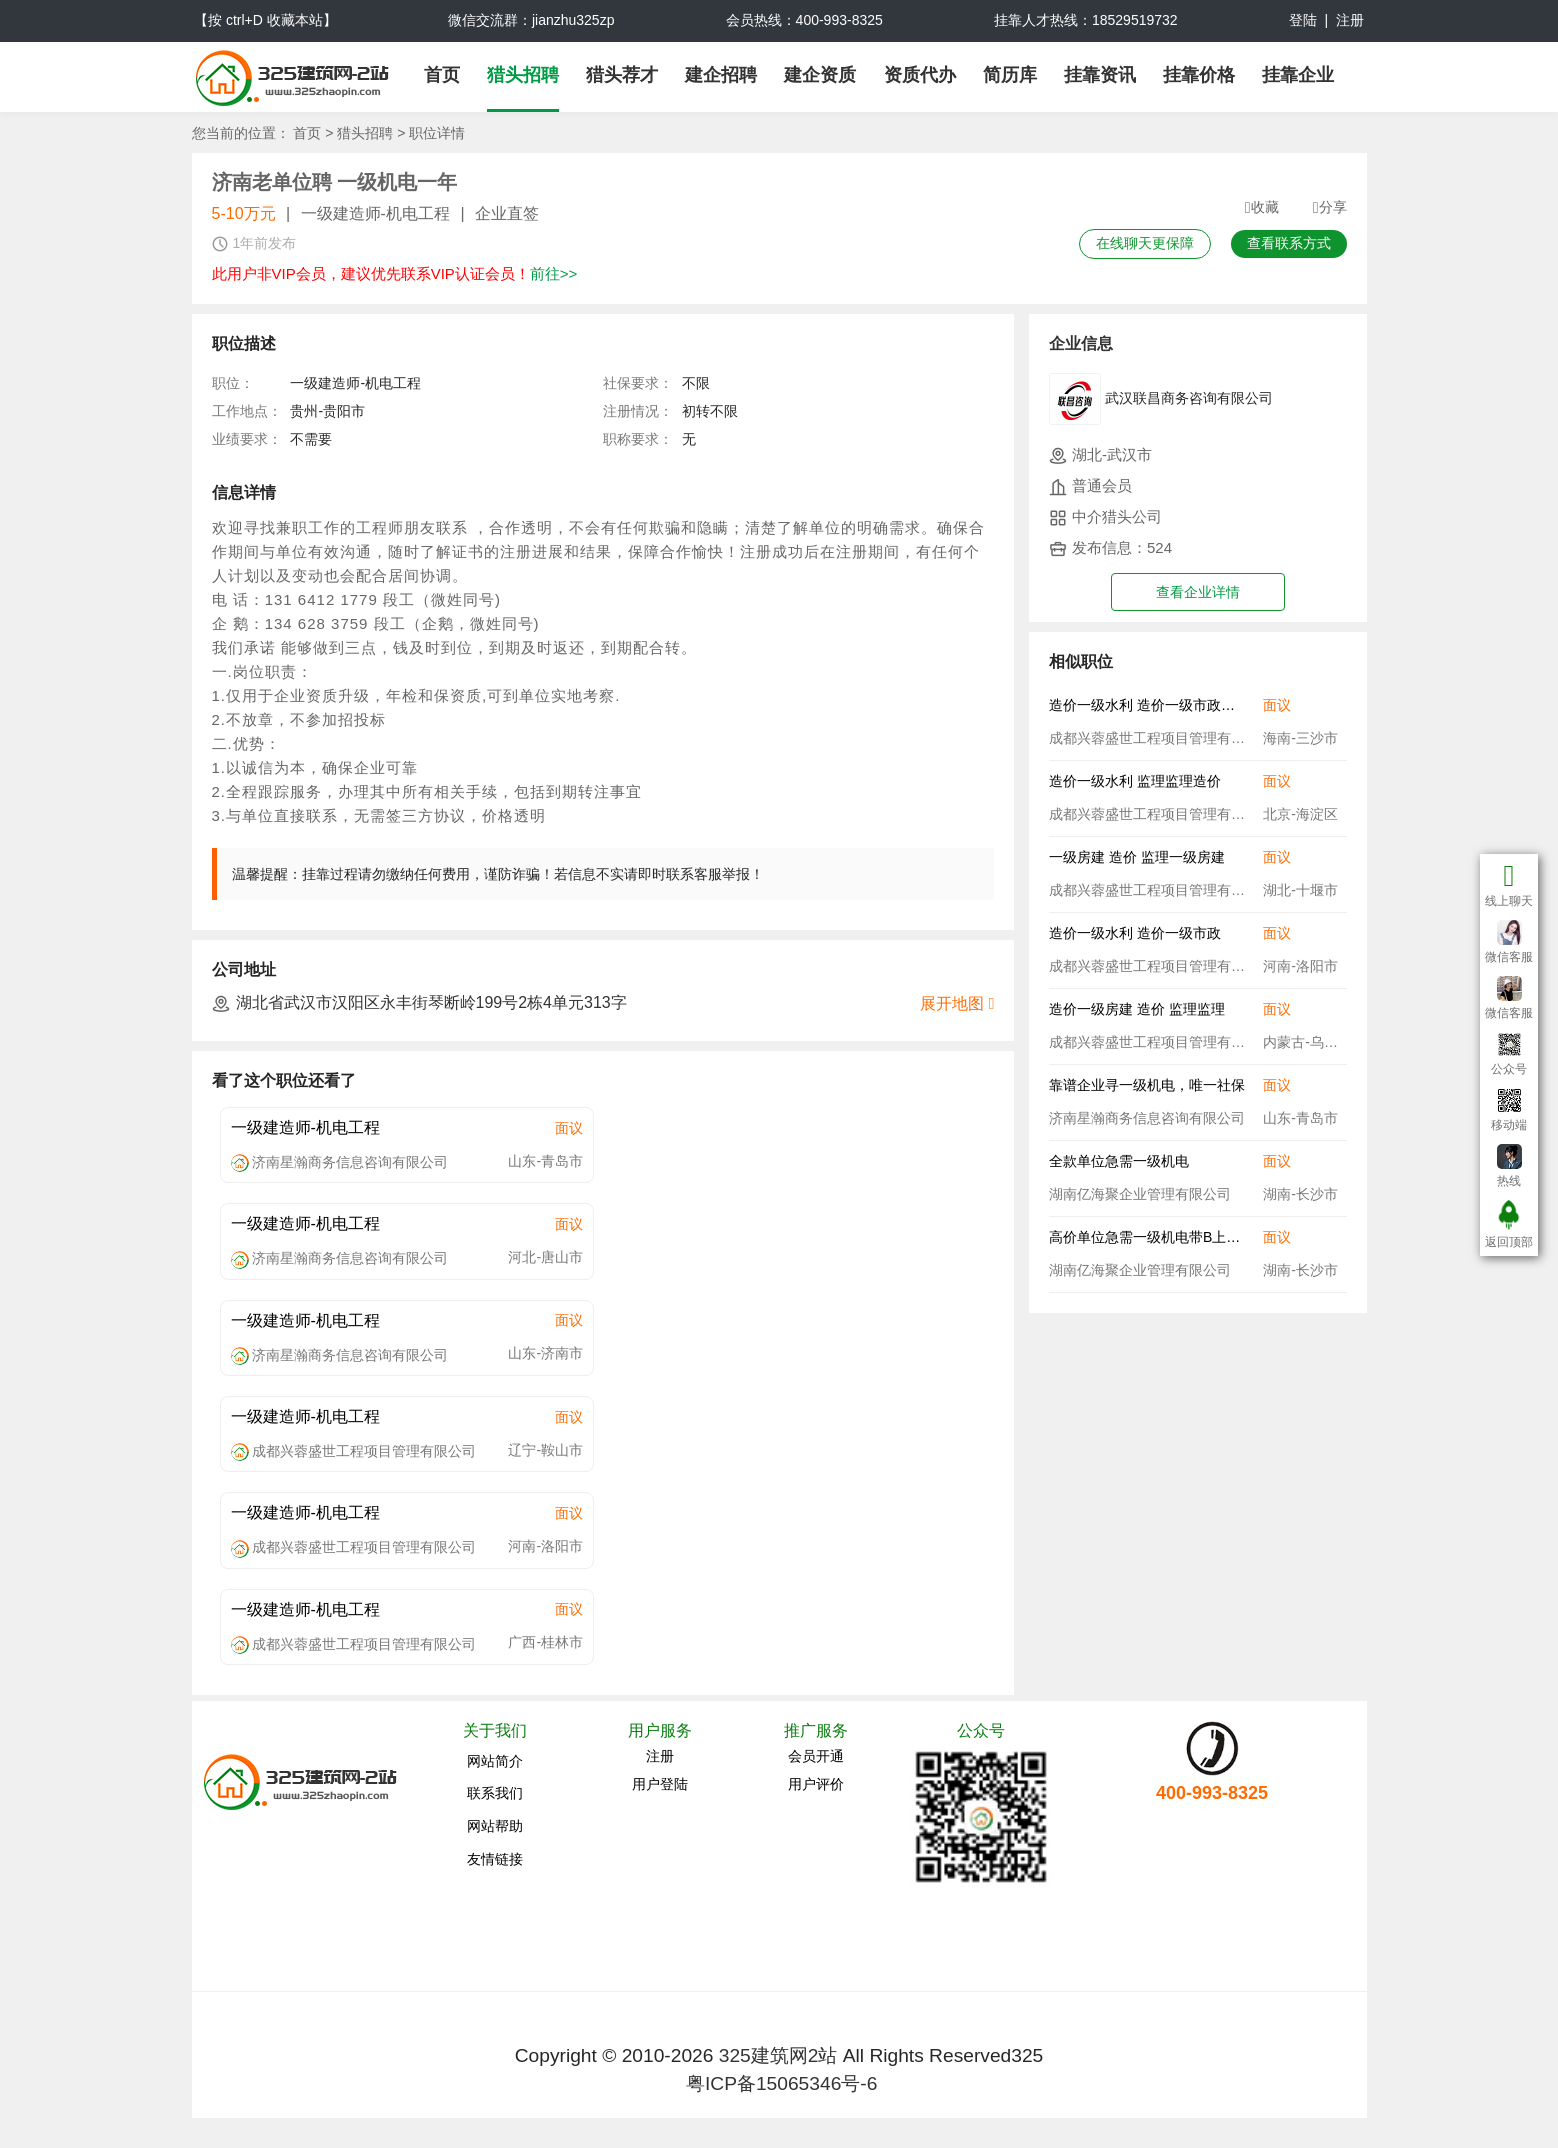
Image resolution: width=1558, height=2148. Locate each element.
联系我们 (495, 1793)
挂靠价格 (1199, 75)
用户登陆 (660, 1784)
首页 (442, 75)
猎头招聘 (523, 75)
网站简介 (495, 1761)
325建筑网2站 (778, 2055)
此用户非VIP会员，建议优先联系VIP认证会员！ (395, 273)
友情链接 (495, 1859)
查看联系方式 (1289, 243)
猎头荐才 (622, 75)
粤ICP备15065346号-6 (781, 2083)
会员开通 (816, 1756)
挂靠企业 (1298, 75)
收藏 (1262, 208)
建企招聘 (721, 75)
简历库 (1010, 75)
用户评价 (816, 1784)
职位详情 (437, 133)
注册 (1350, 20)
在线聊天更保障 (1145, 243)
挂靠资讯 (1100, 75)
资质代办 (920, 75)
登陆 (1303, 20)
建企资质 (820, 75)
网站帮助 (495, 1826)
